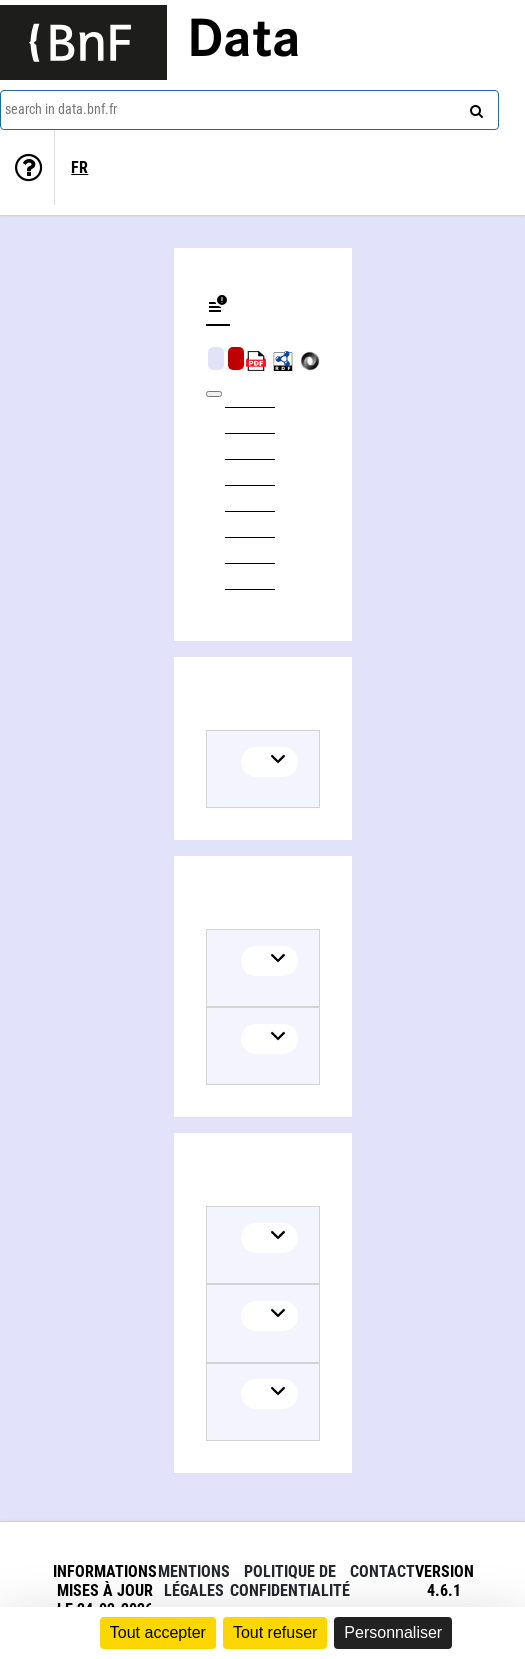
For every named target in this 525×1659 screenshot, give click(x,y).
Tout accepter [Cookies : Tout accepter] (158, 1632)
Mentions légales (194, 1581)
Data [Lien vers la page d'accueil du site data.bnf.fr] (244, 42)
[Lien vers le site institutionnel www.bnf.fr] (83, 42)
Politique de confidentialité (290, 1581)
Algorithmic (236, 358)
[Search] (474, 107)
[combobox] (249, 110)
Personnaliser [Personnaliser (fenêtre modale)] (393, 1632)
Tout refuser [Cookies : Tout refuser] (275, 1632)
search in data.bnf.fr (61, 109)
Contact (382, 1571)
